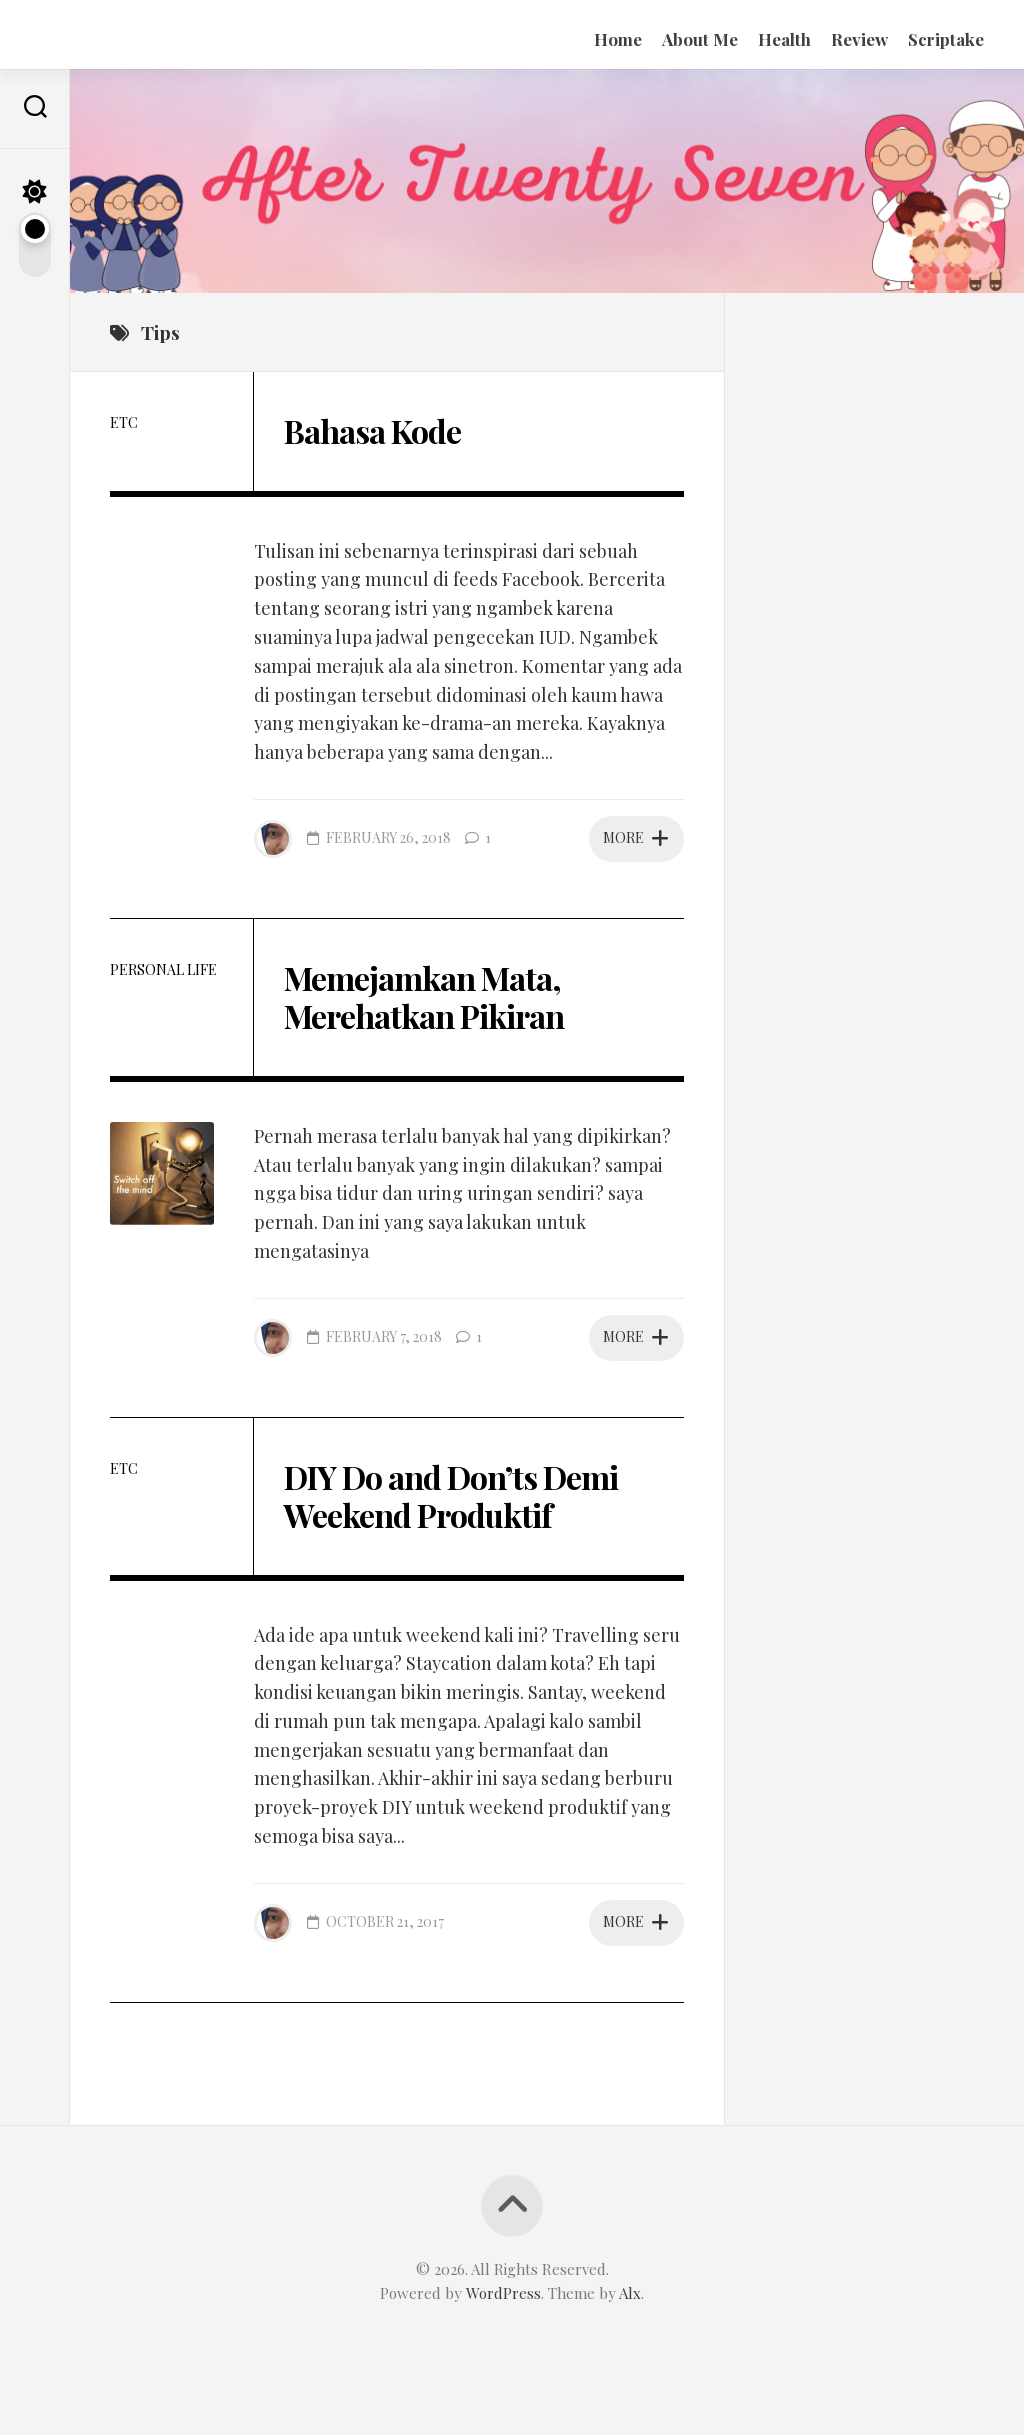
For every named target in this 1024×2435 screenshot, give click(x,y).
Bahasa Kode (372, 430)
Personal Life (163, 969)
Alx (630, 2293)
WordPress (503, 2293)
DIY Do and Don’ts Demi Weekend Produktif (451, 1495)
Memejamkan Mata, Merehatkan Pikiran (424, 996)
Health (784, 39)
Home (618, 39)
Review (859, 39)
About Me (700, 39)
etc (124, 422)
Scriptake (946, 39)
